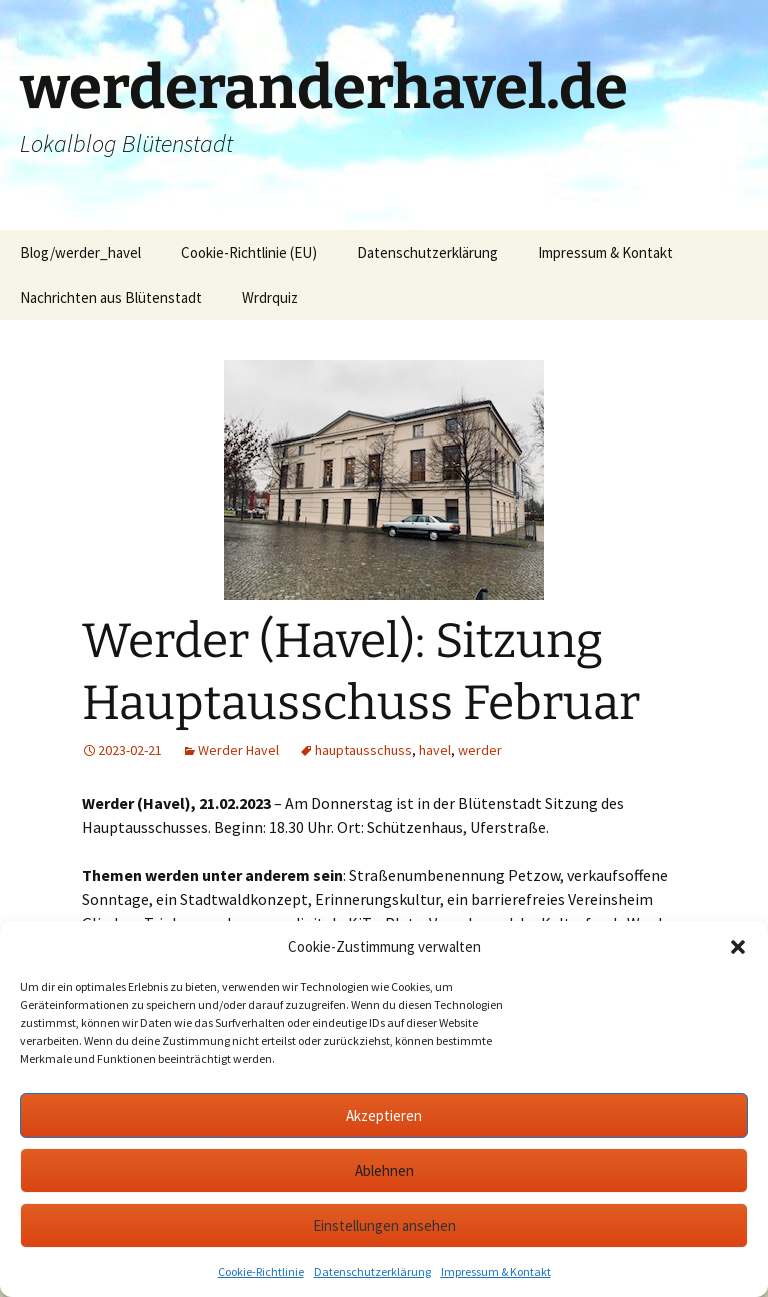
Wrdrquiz (270, 297)
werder (480, 750)
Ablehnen (384, 1170)
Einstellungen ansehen (384, 1225)
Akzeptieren (384, 1115)
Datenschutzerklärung (372, 1271)
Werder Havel (238, 750)
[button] (738, 947)
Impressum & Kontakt (496, 1271)
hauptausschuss (363, 750)
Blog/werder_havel (80, 252)
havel (435, 750)
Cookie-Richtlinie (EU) (249, 252)
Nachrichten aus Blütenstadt (111, 297)
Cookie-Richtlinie (261, 1271)
